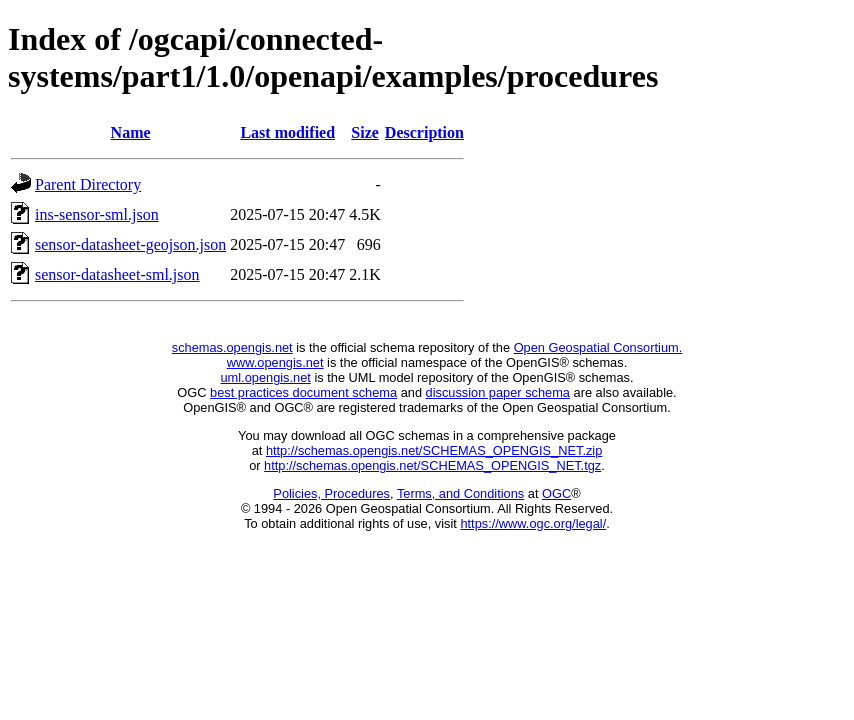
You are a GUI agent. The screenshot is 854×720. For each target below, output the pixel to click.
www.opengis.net (275, 362)
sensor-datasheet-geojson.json (130, 244)
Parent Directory (88, 184)
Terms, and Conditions (460, 493)
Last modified (287, 132)
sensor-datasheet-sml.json (117, 274)
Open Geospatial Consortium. (598, 347)
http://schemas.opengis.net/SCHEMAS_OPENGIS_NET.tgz (432, 465)
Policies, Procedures (331, 493)
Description (424, 132)
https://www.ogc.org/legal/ (533, 523)
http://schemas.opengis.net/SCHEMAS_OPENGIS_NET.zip (434, 450)
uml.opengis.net (266, 377)
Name (131, 132)
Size (365, 132)
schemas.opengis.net (232, 347)
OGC (556, 493)
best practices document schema (303, 392)
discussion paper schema (498, 392)
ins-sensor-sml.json (97, 214)
